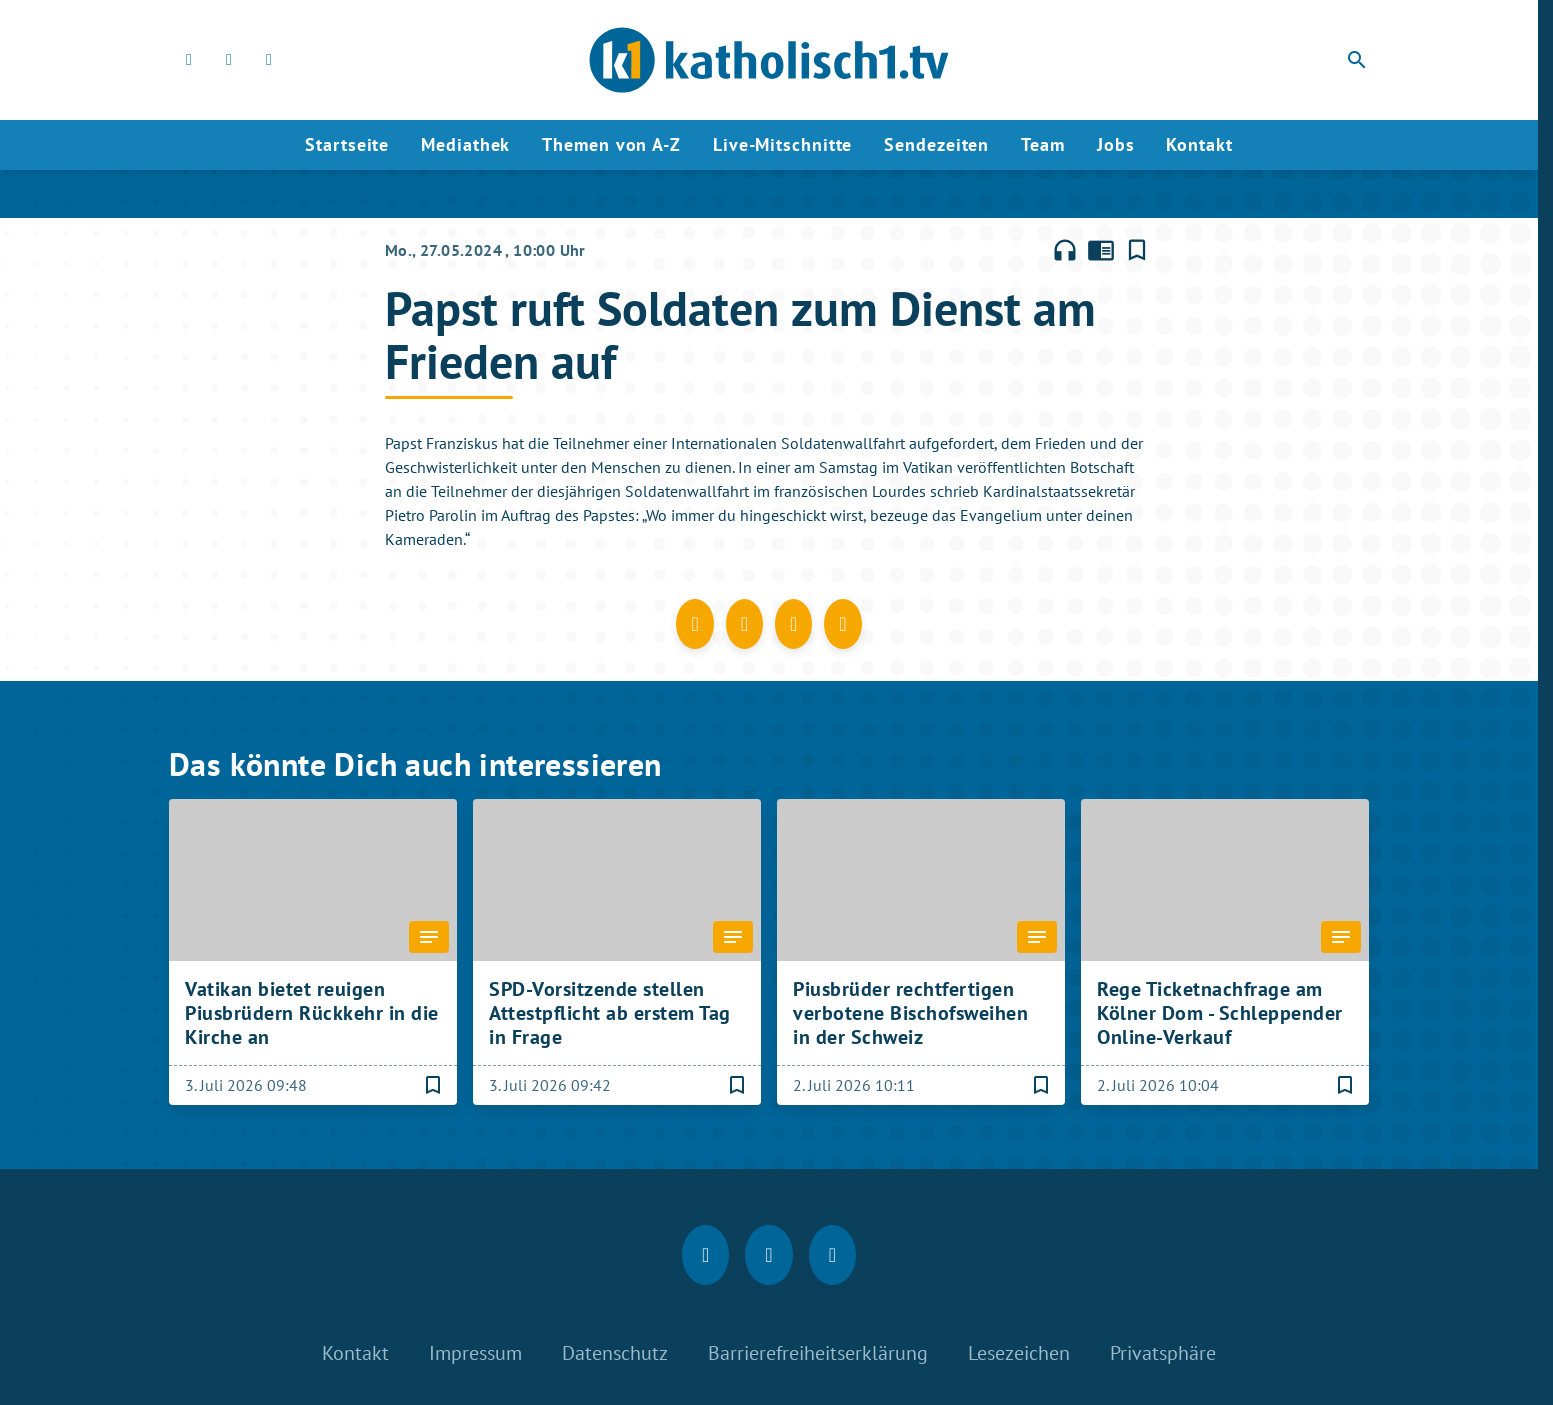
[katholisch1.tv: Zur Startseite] (769, 60)
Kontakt (1199, 144)
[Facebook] (189, 60)
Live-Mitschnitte (782, 144)
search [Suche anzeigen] (1357, 60)
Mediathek (465, 144)
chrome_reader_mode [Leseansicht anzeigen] (1101, 250)
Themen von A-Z (611, 144)
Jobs (1116, 144)
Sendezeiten (936, 144)
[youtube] (269, 60)
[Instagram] (229, 60)
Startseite (347, 144)
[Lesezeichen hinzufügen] (1137, 250)
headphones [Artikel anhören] (1065, 250)
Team (1043, 144)
